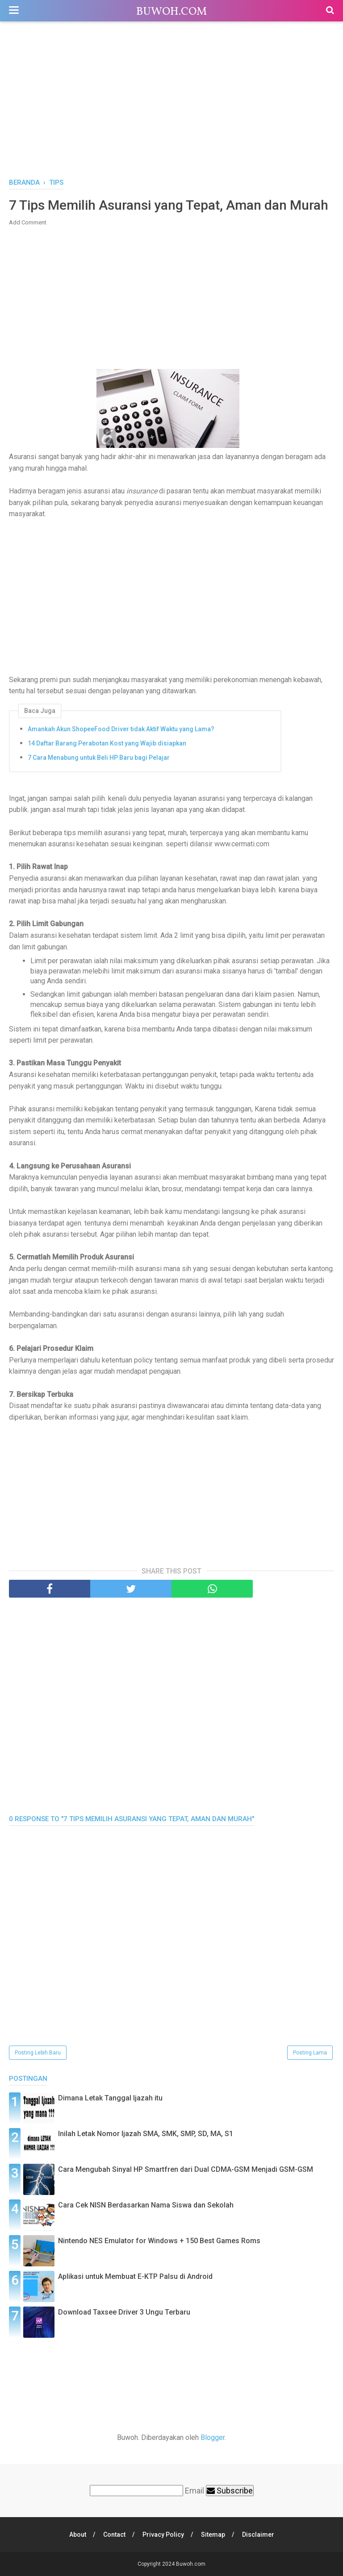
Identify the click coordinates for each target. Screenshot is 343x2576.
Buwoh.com (171, 12)
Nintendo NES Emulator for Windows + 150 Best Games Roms (159, 2240)
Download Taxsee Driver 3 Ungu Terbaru (124, 2312)
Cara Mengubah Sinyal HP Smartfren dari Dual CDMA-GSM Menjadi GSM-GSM (185, 2169)
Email (194, 2490)
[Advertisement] (171, 102)
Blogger (213, 2437)
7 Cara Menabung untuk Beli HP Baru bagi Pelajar (99, 757)
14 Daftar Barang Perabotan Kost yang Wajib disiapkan (107, 743)
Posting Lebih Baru (38, 2053)
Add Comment (27, 222)
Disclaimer (258, 2534)
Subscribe (230, 2490)
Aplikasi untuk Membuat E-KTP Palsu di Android (135, 2276)
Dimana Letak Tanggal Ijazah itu (110, 2098)
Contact (114, 2534)
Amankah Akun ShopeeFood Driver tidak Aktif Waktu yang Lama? (121, 729)
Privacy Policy (163, 2534)
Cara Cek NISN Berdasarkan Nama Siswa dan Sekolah (146, 2205)
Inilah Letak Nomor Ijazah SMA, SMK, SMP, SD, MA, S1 (145, 2133)
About (77, 2534)
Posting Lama (310, 2053)
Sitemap (213, 2534)
